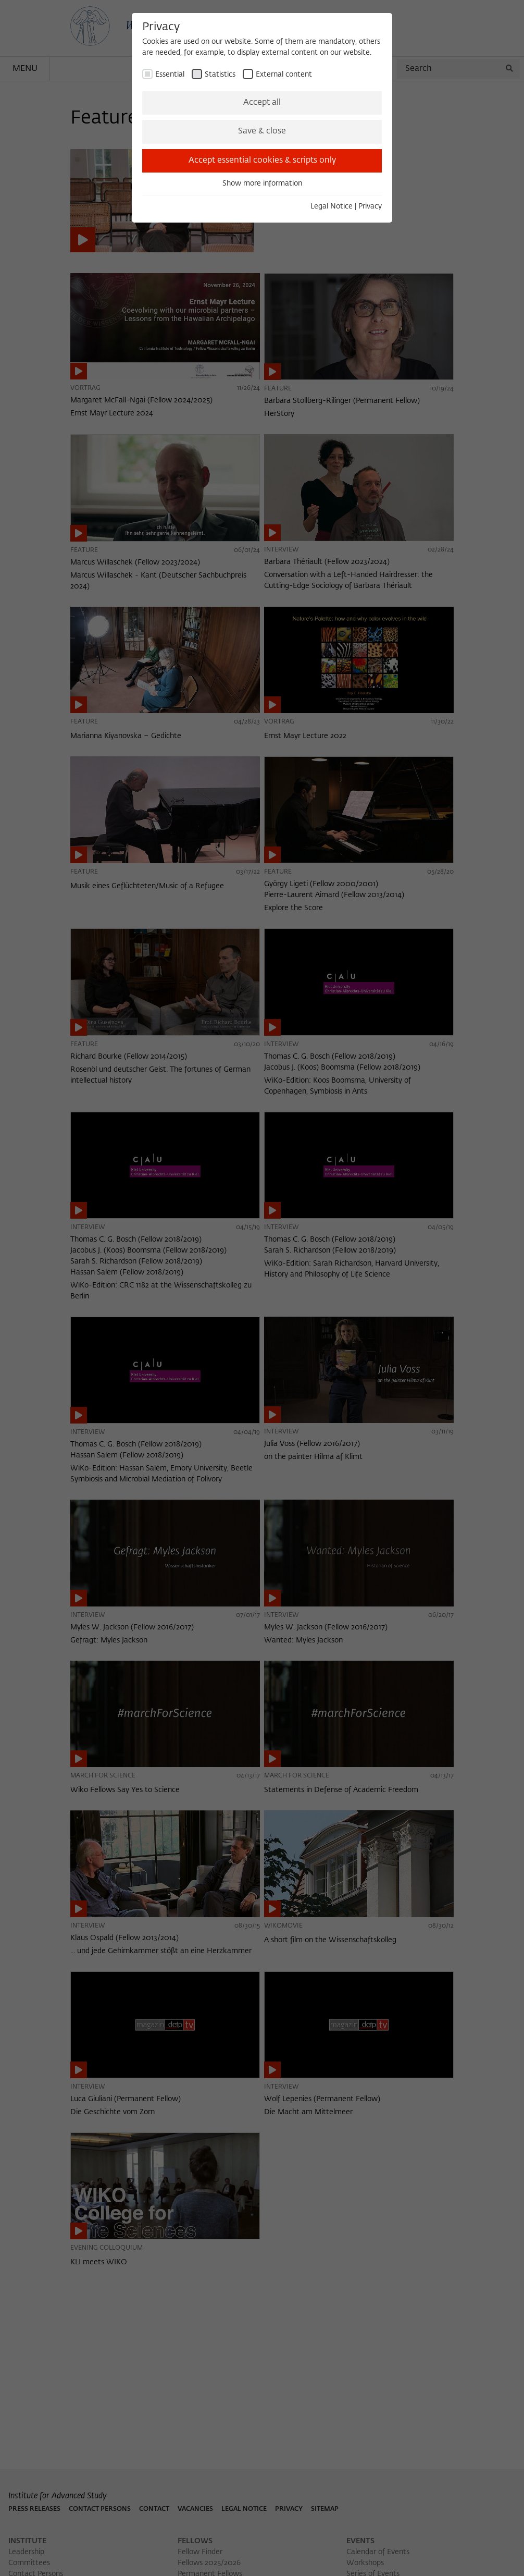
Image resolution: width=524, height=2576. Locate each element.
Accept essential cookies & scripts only (262, 160)
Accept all (262, 103)
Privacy (370, 206)
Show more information (262, 183)
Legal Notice (331, 206)
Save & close (262, 131)
